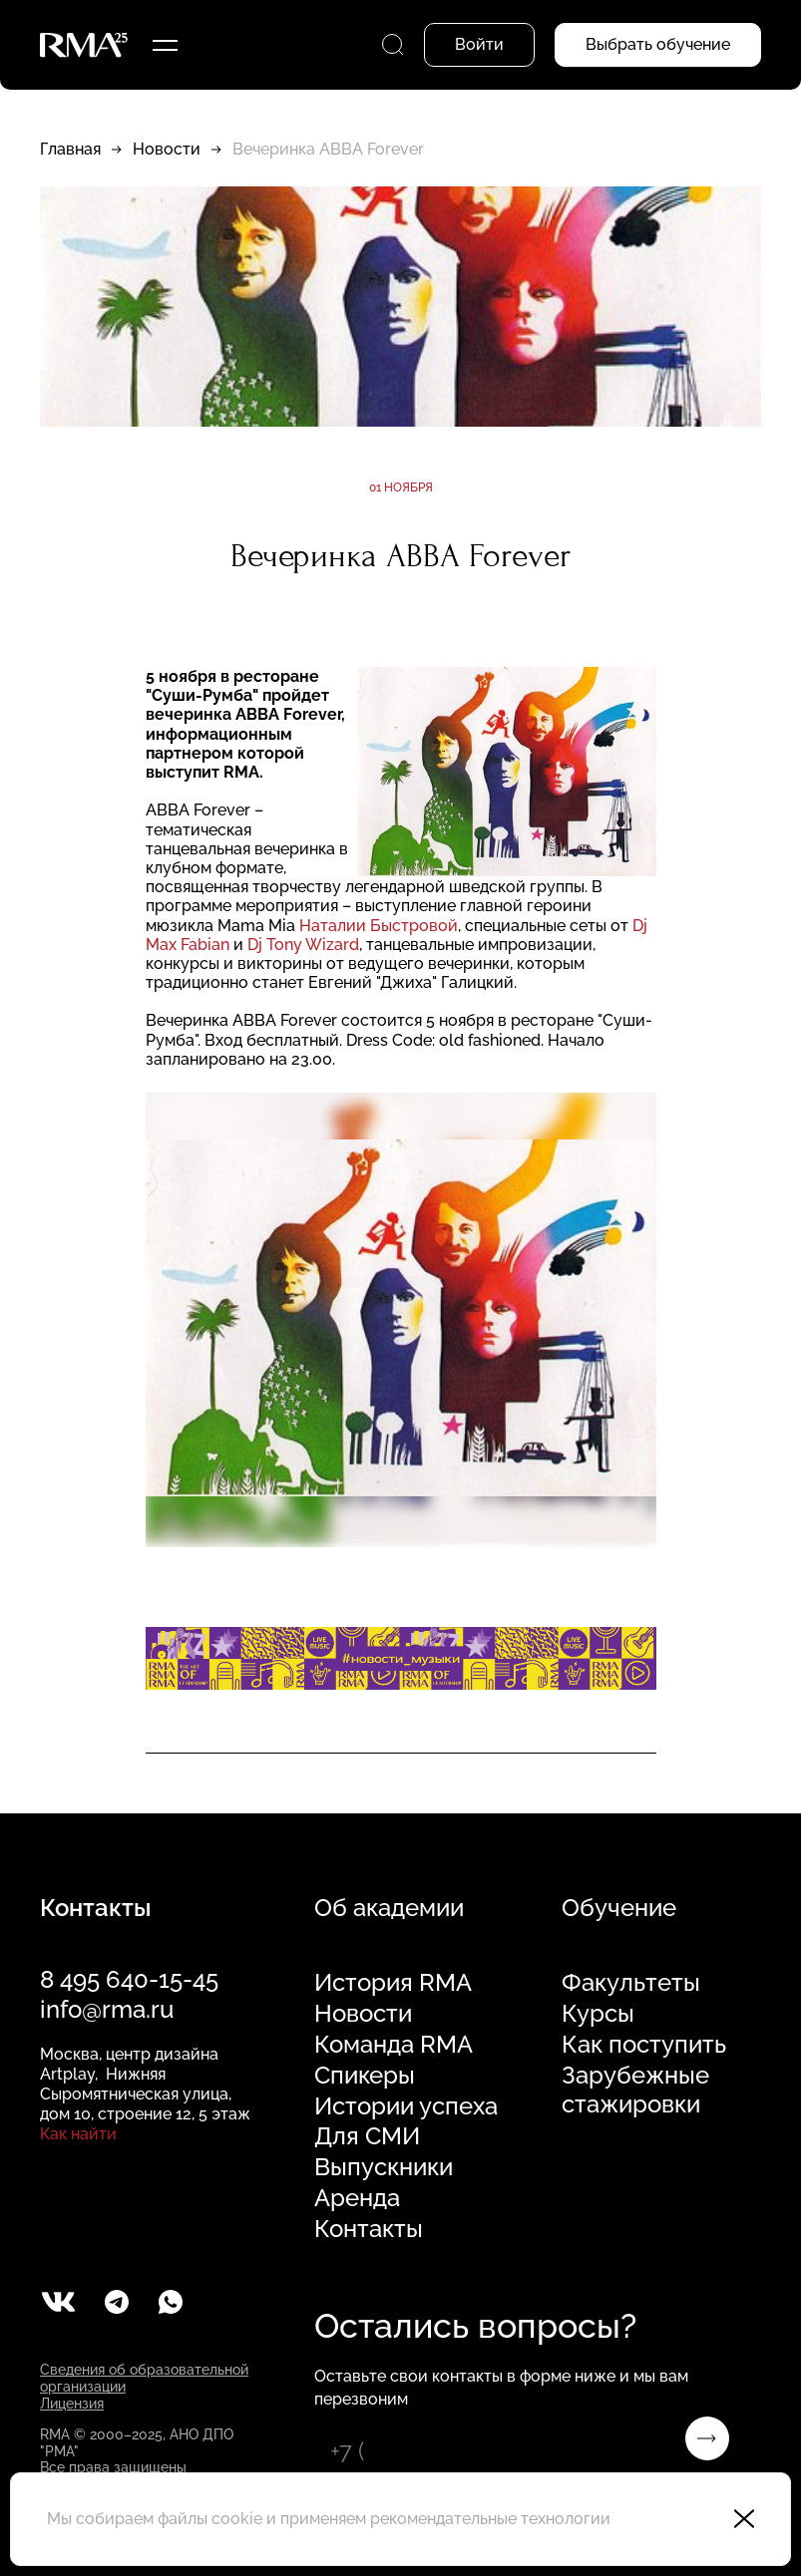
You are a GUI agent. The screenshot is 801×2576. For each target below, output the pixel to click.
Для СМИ (367, 2136)
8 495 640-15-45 (129, 1979)
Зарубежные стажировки (635, 2090)
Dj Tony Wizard (303, 944)
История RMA (393, 1983)
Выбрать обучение (658, 44)
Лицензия (72, 2404)
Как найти (78, 2133)
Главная (70, 149)
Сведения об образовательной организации (144, 2378)
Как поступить (644, 2045)
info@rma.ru (107, 2009)
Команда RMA (393, 2045)
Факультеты (631, 1983)
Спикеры (364, 2076)
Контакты (368, 2229)
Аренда (357, 2198)
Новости (166, 149)
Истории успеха (406, 2106)
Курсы (598, 2014)
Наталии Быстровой (378, 925)
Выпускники (383, 2167)
